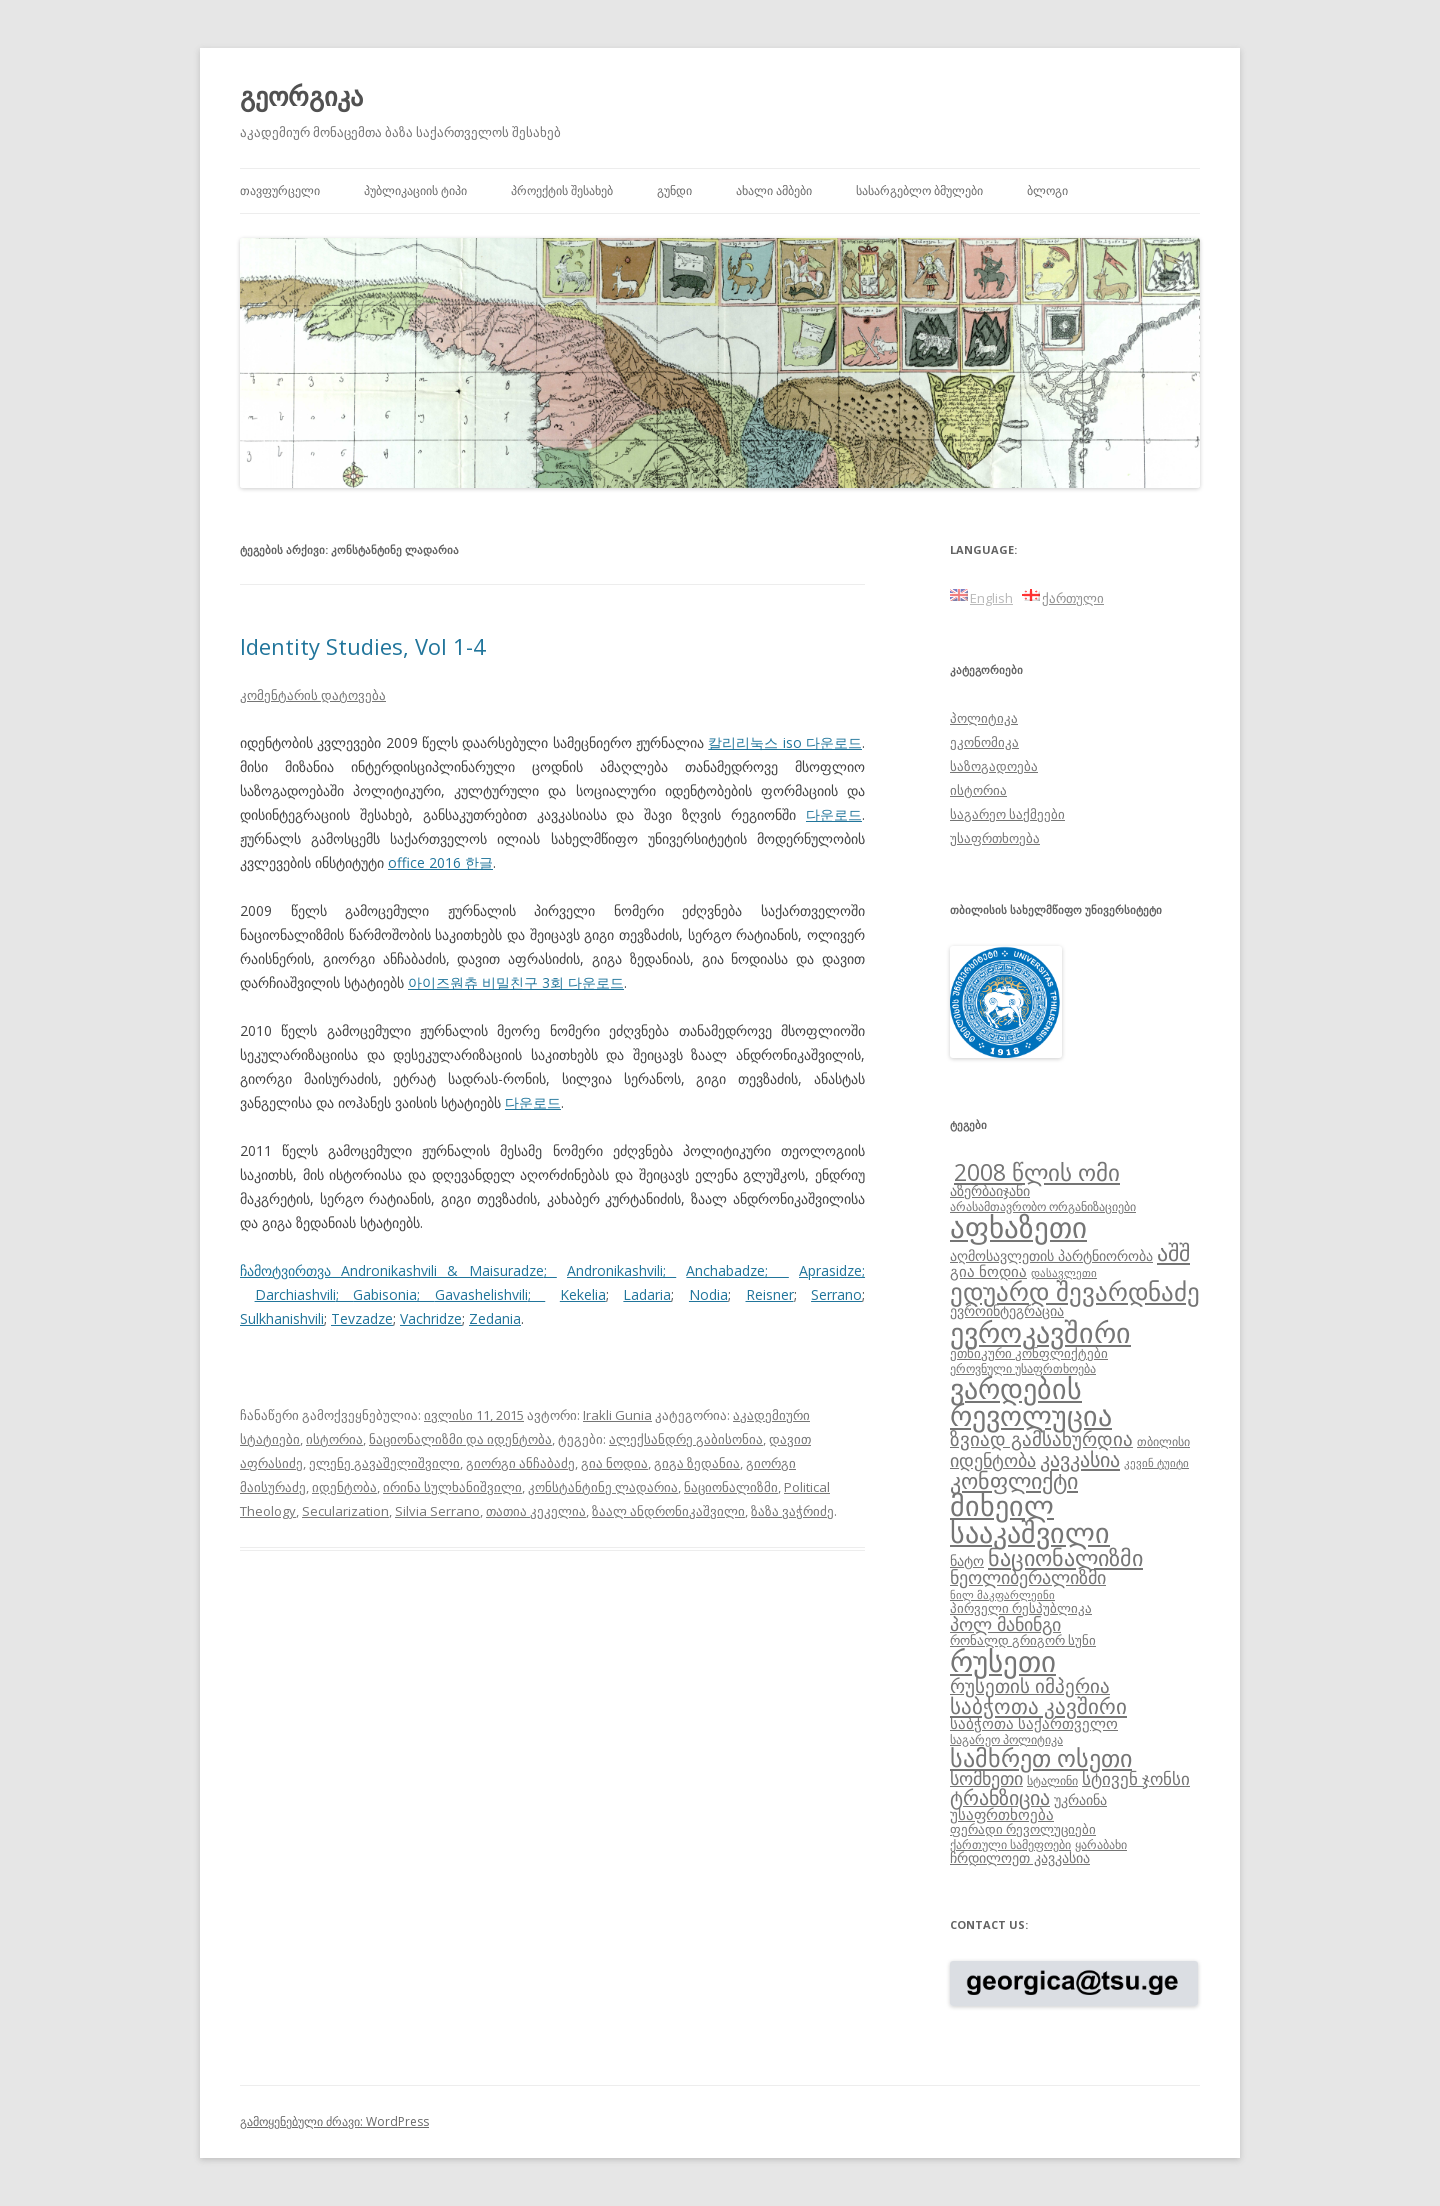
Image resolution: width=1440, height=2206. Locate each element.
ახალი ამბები (774, 190)
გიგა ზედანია (697, 1463)
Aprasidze (830, 1270)
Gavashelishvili (481, 1294)
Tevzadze (362, 1318)
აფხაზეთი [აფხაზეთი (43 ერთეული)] (1018, 1227)
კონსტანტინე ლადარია (603, 1487)
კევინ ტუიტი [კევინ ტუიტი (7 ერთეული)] (1156, 1463)
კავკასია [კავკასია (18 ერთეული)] (1080, 1459)
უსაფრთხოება (995, 838)
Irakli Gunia (617, 1415)
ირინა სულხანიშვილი (452, 1487)
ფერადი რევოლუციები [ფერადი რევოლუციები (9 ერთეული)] (1023, 1829)
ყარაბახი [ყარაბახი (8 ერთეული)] (1101, 1844)
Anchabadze (725, 1270)
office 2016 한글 (440, 862)
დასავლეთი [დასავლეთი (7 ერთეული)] (1064, 1273)
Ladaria (647, 1294)
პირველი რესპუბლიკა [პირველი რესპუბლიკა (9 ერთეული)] (1021, 1608)
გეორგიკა (301, 96)
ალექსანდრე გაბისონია (686, 1439)
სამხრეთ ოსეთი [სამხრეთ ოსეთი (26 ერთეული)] (1041, 1757)
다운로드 (834, 814)
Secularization (345, 1511)
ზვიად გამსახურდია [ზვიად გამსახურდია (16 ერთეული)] (1041, 1439)
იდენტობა (344, 1487)
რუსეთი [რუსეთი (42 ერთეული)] (1003, 1661)
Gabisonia (385, 1294)
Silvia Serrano (437, 1511)
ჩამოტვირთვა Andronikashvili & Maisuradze (392, 1270)
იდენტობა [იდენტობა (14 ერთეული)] (993, 1460)
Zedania (495, 1318)
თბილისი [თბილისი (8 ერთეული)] (1163, 1441)
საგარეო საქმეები (1007, 814)
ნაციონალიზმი (731, 1487)
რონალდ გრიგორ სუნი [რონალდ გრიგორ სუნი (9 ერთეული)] (1023, 1640)
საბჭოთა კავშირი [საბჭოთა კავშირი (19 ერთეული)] (1038, 1706)
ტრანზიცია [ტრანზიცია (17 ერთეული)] (1000, 1797)
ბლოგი (1047, 190)
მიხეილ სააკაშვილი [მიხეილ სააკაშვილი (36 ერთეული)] (1030, 1519)
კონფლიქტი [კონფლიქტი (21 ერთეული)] (1014, 1480)
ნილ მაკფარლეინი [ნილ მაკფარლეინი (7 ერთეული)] (1002, 1595)
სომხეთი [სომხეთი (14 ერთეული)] (986, 1778)
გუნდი (674, 190)
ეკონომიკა (984, 742)
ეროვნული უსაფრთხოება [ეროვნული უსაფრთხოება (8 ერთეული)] (1023, 1368)
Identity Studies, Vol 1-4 (363, 646)
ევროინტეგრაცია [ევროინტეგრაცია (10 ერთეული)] (1007, 1310)
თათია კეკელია (536, 1511)
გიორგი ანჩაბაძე (520, 1463)
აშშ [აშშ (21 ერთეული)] (1173, 1252)
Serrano (836, 1294)
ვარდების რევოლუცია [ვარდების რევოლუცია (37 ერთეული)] (1031, 1402)
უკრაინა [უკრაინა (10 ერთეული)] (1080, 1799)
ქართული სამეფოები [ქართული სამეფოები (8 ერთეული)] (1010, 1844)
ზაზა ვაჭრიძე (792, 1511)
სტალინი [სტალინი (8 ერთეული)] (1052, 1780)
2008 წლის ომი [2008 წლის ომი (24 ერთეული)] (1037, 1172)
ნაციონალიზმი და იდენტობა (460, 1439)
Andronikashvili (615, 1270)
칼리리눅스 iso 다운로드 (785, 742)
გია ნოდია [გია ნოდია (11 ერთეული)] (988, 1271)
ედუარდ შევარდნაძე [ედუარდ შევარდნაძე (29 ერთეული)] (1075, 1291)
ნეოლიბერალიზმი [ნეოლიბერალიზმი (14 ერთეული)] (1028, 1577)
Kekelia (583, 1294)
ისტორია (334, 1439)
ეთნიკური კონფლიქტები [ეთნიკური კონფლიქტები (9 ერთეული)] (1029, 1353)
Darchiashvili (295, 1294)
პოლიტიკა (984, 718)
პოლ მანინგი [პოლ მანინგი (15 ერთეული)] (1005, 1624)
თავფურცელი (280, 190)
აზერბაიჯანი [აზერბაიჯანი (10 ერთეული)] (990, 1190)
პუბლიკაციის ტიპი (415, 190)
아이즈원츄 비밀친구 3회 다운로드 (516, 982)
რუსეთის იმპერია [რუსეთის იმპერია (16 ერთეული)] (1030, 1686)
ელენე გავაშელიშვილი (384, 1463)
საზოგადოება (994, 766)
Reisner (770, 1294)
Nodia (708, 1294)
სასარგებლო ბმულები (919, 190)
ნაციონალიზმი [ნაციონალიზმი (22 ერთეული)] (1065, 1557)
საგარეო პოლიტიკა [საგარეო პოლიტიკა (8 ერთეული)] (1006, 1739)
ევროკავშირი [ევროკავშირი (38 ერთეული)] (1040, 1332)
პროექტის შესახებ (562, 190)
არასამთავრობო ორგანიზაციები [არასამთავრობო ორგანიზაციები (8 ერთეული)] (1043, 1206)
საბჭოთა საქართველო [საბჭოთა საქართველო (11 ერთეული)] (1034, 1723)
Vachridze (431, 1318)
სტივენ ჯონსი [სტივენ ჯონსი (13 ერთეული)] (1136, 1778)
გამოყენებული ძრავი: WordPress (334, 2121)
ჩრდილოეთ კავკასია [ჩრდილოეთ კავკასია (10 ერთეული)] (1020, 1857)
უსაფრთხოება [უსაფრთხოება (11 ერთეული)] (1002, 1814)
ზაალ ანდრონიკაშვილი (668, 1511)
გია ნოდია (614, 1463)
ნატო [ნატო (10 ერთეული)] (967, 1560)
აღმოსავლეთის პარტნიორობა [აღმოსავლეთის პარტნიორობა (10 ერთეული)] (1051, 1255)
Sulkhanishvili (282, 1318)
